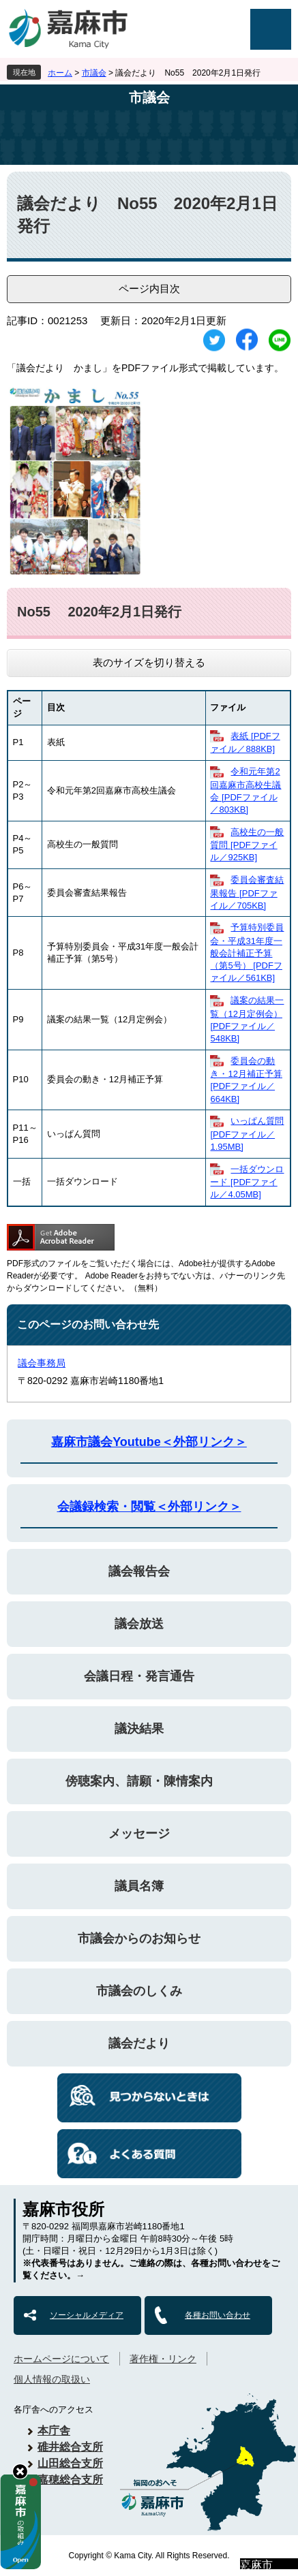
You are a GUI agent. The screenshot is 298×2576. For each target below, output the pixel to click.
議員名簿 (139, 1886)
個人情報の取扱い (52, 2379)
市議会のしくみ (139, 1991)
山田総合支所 (70, 2463)
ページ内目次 (149, 288)
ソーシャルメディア (86, 2315)
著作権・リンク (163, 2358)
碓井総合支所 (70, 2447)
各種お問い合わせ (217, 2315)
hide (20, 2471)
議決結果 (139, 1728)
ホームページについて (61, 2358)
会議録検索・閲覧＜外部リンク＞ (149, 1506)
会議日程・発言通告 (139, 1676)
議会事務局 (41, 1362)
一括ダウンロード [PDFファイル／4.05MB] (247, 1182)
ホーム (60, 73)
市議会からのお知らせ (139, 1938)
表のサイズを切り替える (149, 662)
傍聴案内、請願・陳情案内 (139, 1781)
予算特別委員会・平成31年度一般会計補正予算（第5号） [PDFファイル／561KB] (247, 952)
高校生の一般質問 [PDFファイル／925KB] (247, 845)
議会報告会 (139, 1571)
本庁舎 (54, 2430)
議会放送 (139, 1624)
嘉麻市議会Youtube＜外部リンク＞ (149, 1442)
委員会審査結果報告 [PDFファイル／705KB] (247, 893)
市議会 (94, 73)
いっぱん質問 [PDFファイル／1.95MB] (247, 1134)
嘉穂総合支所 (70, 2479)
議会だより (139, 2043)
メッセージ (139, 1833)
